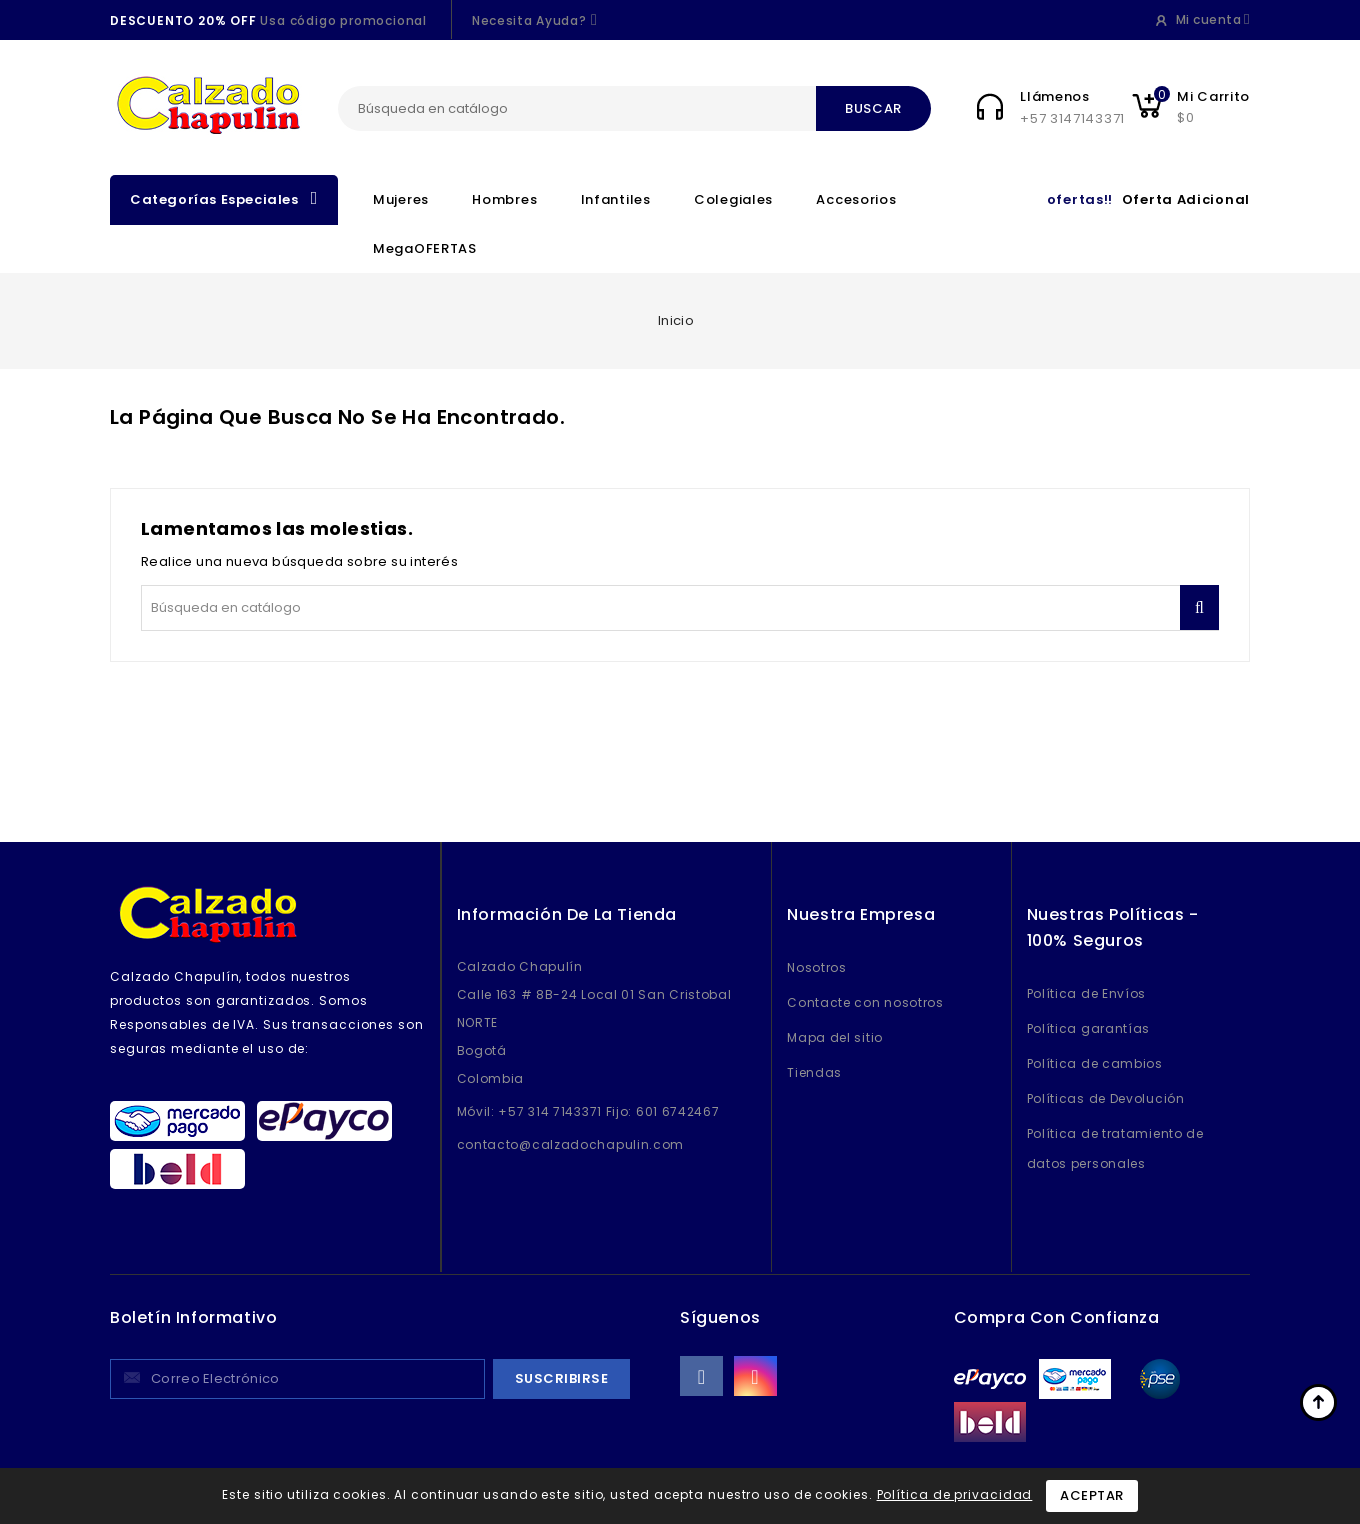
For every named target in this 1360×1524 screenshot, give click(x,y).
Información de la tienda (567, 914)
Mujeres (401, 199)
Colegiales (733, 199)
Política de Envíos (1087, 993)
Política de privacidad (955, 1494)
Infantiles (616, 199)
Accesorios (856, 199)
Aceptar (1092, 1495)
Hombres (504, 199)
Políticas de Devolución (1106, 1098)
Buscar (873, 108)
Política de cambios (1095, 1063)
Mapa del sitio (835, 1037)
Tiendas (814, 1072)
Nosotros (817, 967)
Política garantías (1089, 1028)
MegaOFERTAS (425, 248)
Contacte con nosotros (865, 1002)
